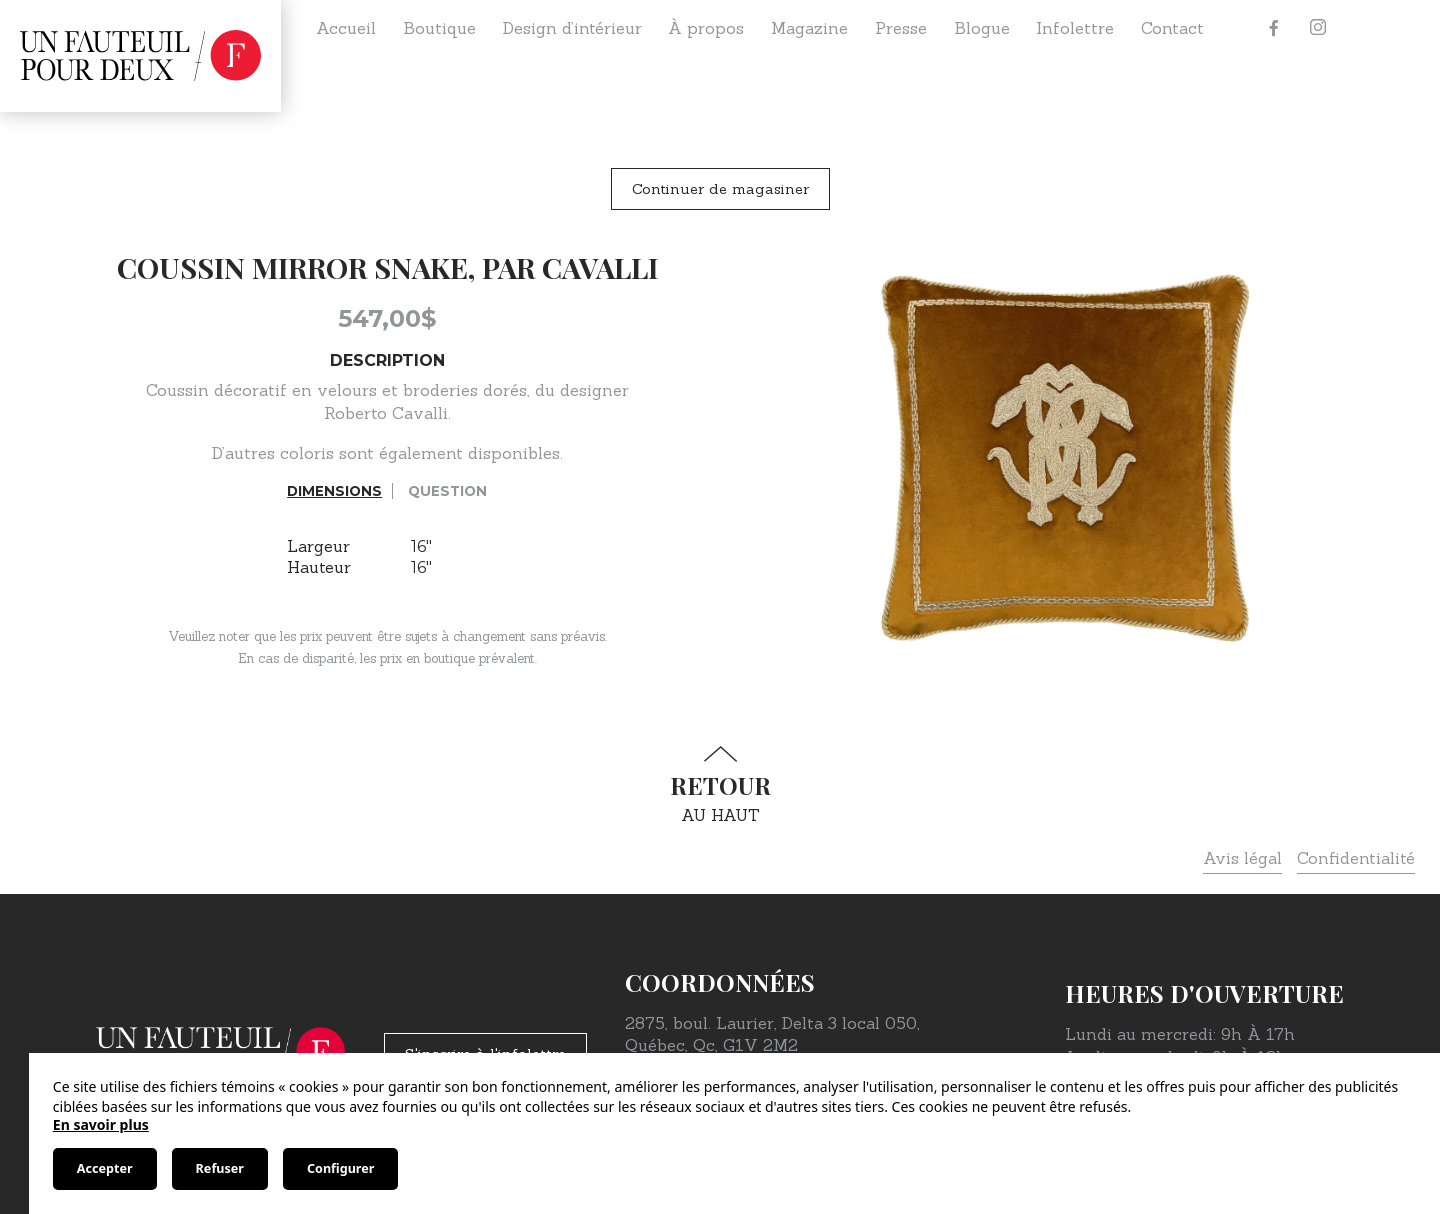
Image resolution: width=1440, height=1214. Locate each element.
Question (447, 491)
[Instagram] (1318, 28)
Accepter (105, 1168)
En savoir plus (101, 1124)
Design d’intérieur (572, 28)
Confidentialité (1356, 858)
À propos (706, 28)
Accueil (346, 28)
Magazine (809, 28)
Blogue (982, 28)
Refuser (220, 1168)
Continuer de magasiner (720, 189)
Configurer (340, 1168)
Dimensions (334, 491)
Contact (1172, 28)
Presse (901, 28)
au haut (720, 785)
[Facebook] (1274, 28)
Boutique (439, 28)
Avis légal (1242, 858)
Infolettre (1075, 28)
